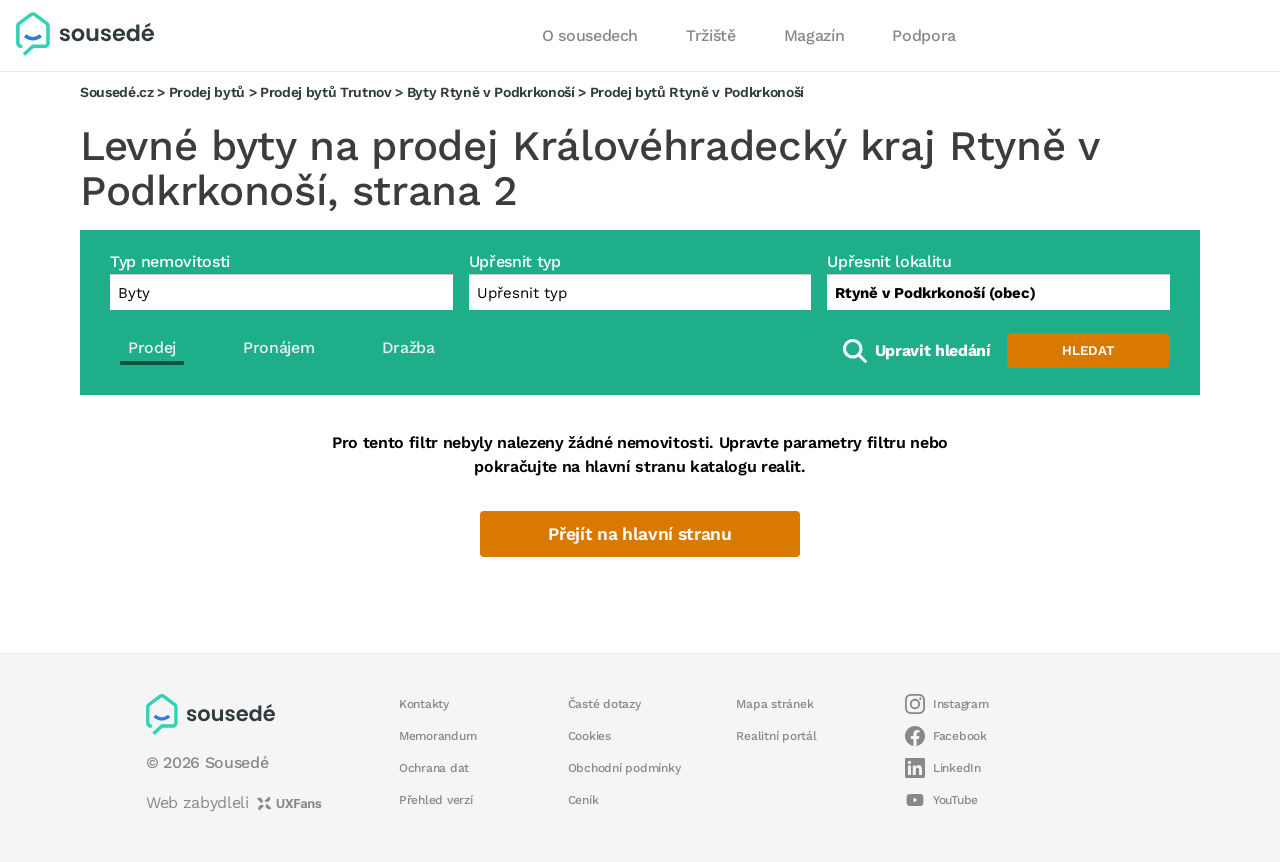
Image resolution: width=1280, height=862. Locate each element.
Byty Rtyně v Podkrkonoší (491, 92)
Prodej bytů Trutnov (326, 92)
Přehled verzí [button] (436, 800)
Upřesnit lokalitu (889, 261)
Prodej (152, 347)
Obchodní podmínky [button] (624, 768)
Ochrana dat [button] (434, 768)
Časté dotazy (604, 704)
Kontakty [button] (424, 704)
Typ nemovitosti (170, 261)
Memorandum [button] (437, 736)
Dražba (408, 347)
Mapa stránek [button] (774, 704)
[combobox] (998, 292)
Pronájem (278, 347)
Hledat (1088, 350)
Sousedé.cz (117, 92)
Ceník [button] (583, 800)
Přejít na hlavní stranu (639, 534)
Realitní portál (776, 736)
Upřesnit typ (515, 261)
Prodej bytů (207, 92)
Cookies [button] (589, 736)
